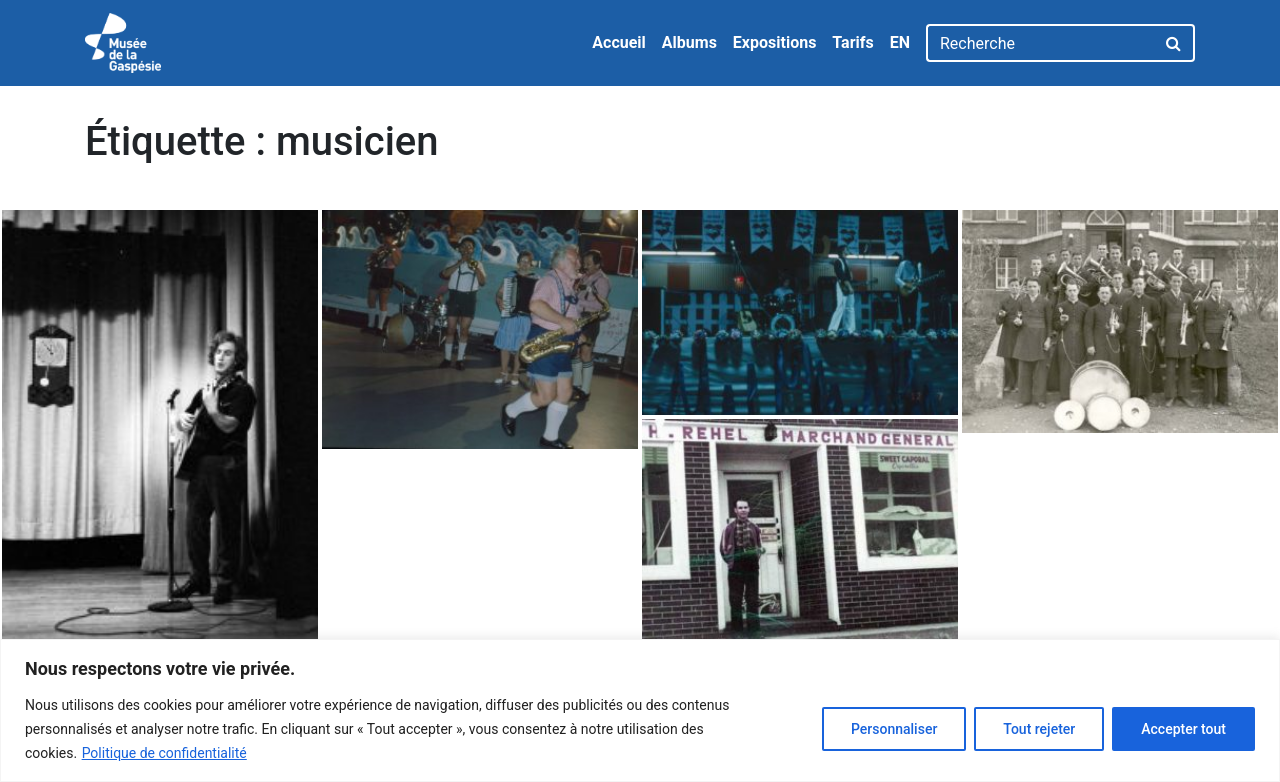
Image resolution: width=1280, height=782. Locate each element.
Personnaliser (894, 729)
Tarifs (852, 42)
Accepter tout (1183, 729)
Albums (689, 42)
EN (900, 42)
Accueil (619, 42)
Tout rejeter (1039, 729)
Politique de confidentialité (164, 753)
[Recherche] (1040, 43)
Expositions (775, 42)
